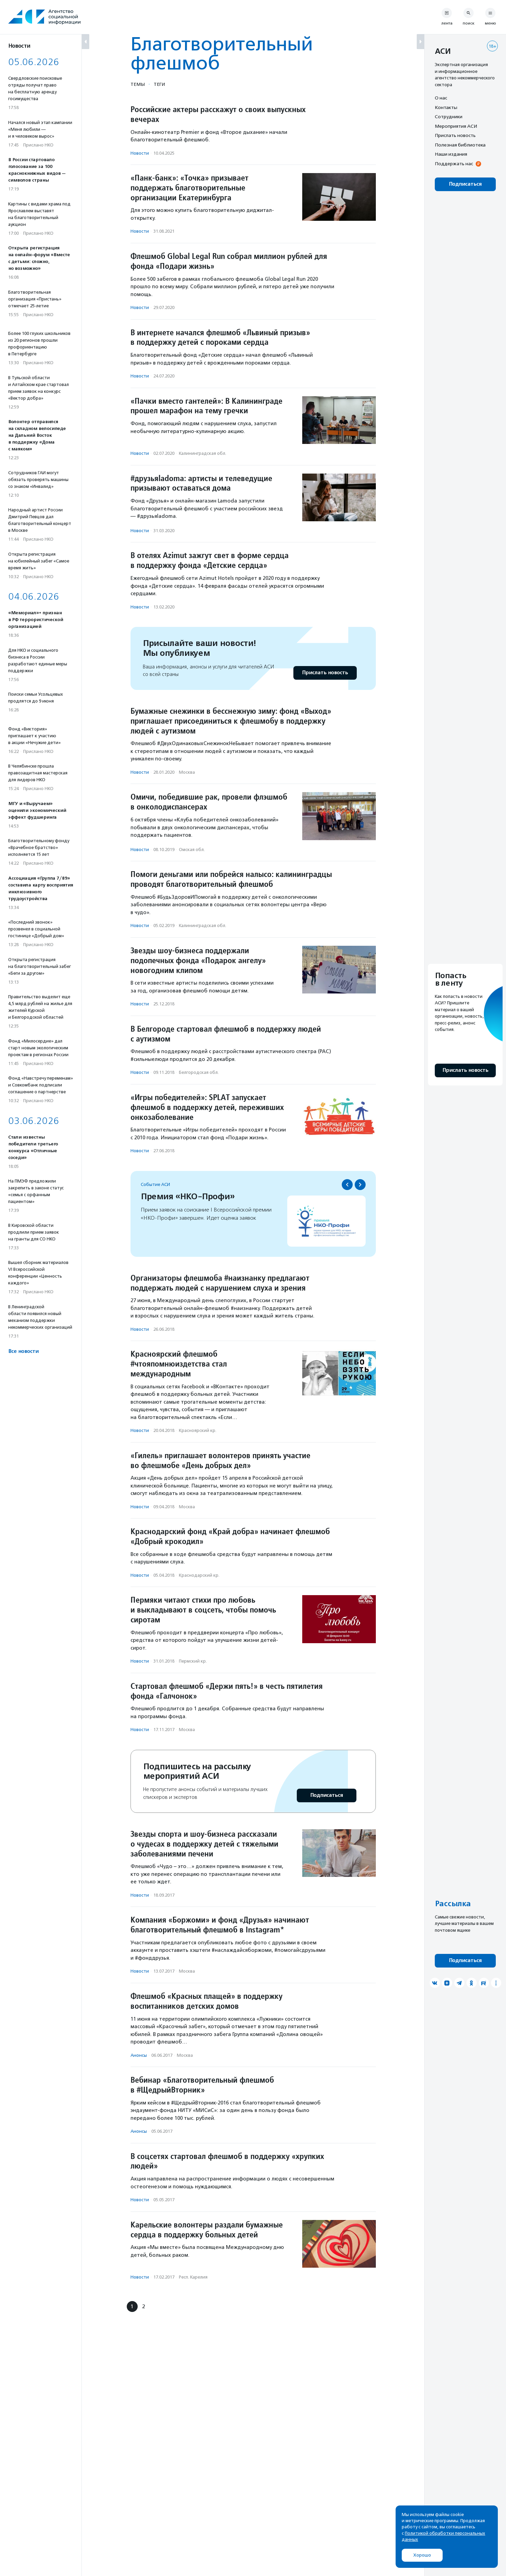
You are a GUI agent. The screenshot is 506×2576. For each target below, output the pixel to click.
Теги (159, 84)
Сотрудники (448, 116)
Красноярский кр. (197, 1430)
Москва (187, 772)
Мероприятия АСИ (456, 126)
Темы (138, 84)
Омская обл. (192, 849)
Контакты (446, 107)
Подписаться (326, 1795)
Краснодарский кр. (199, 1575)
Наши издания (451, 154)
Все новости (23, 1351)
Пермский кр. (193, 1661)
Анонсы (139, 2055)
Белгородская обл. (199, 1072)
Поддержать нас (454, 163)
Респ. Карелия (193, 2277)
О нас (441, 98)
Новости (140, 153)
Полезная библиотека (460, 145)
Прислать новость (325, 672)
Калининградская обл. (202, 453)
